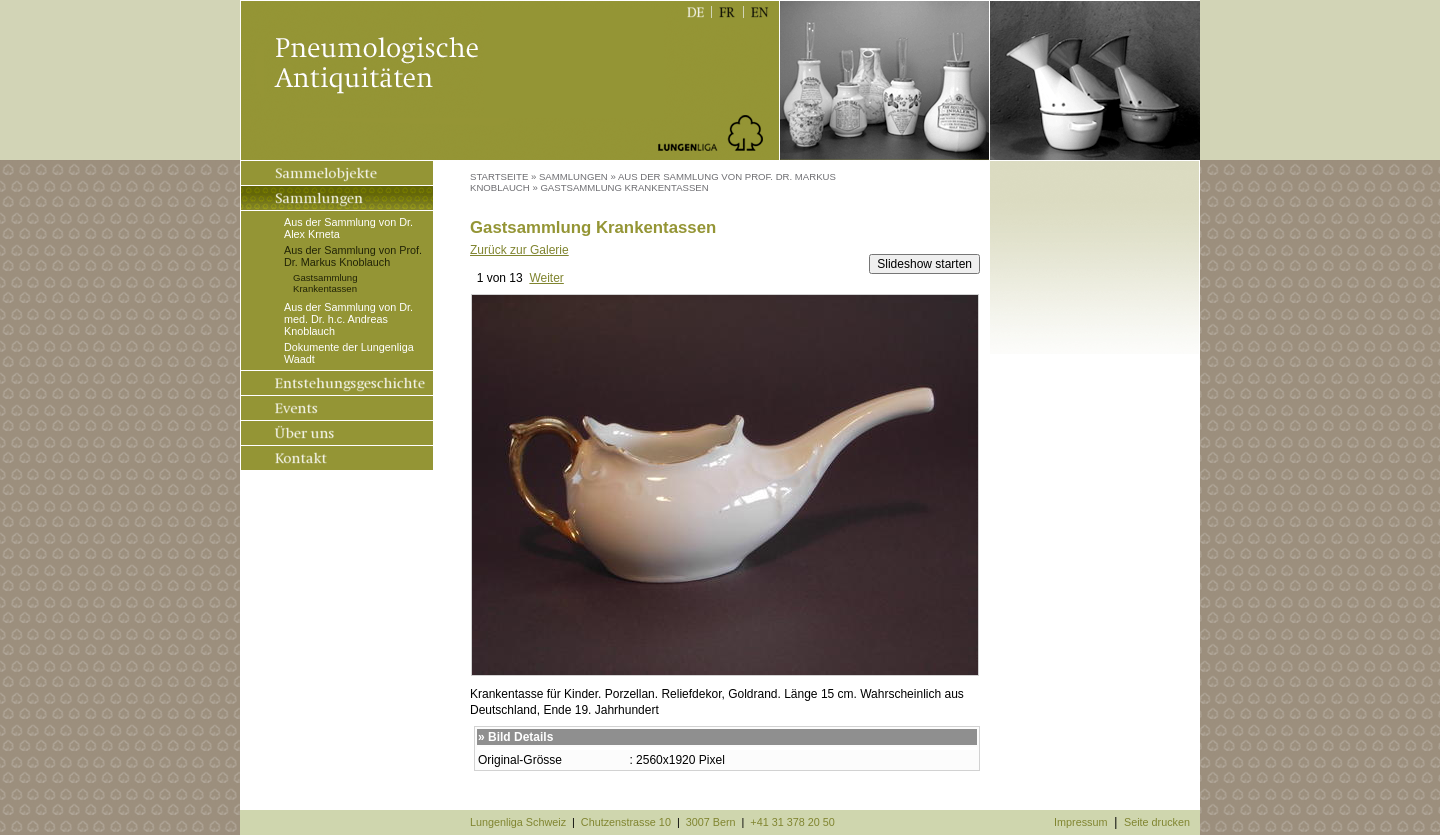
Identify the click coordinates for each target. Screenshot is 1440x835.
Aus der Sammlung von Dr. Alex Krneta (348, 228)
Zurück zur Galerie (519, 250)
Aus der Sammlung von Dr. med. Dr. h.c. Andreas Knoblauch (348, 319)
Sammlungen (573, 176)
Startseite (499, 176)
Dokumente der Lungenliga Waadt (349, 353)
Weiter (546, 278)
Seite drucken (1157, 822)
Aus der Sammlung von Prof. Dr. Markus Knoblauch (353, 256)
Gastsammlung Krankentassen (325, 283)
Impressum (1080, 822)
